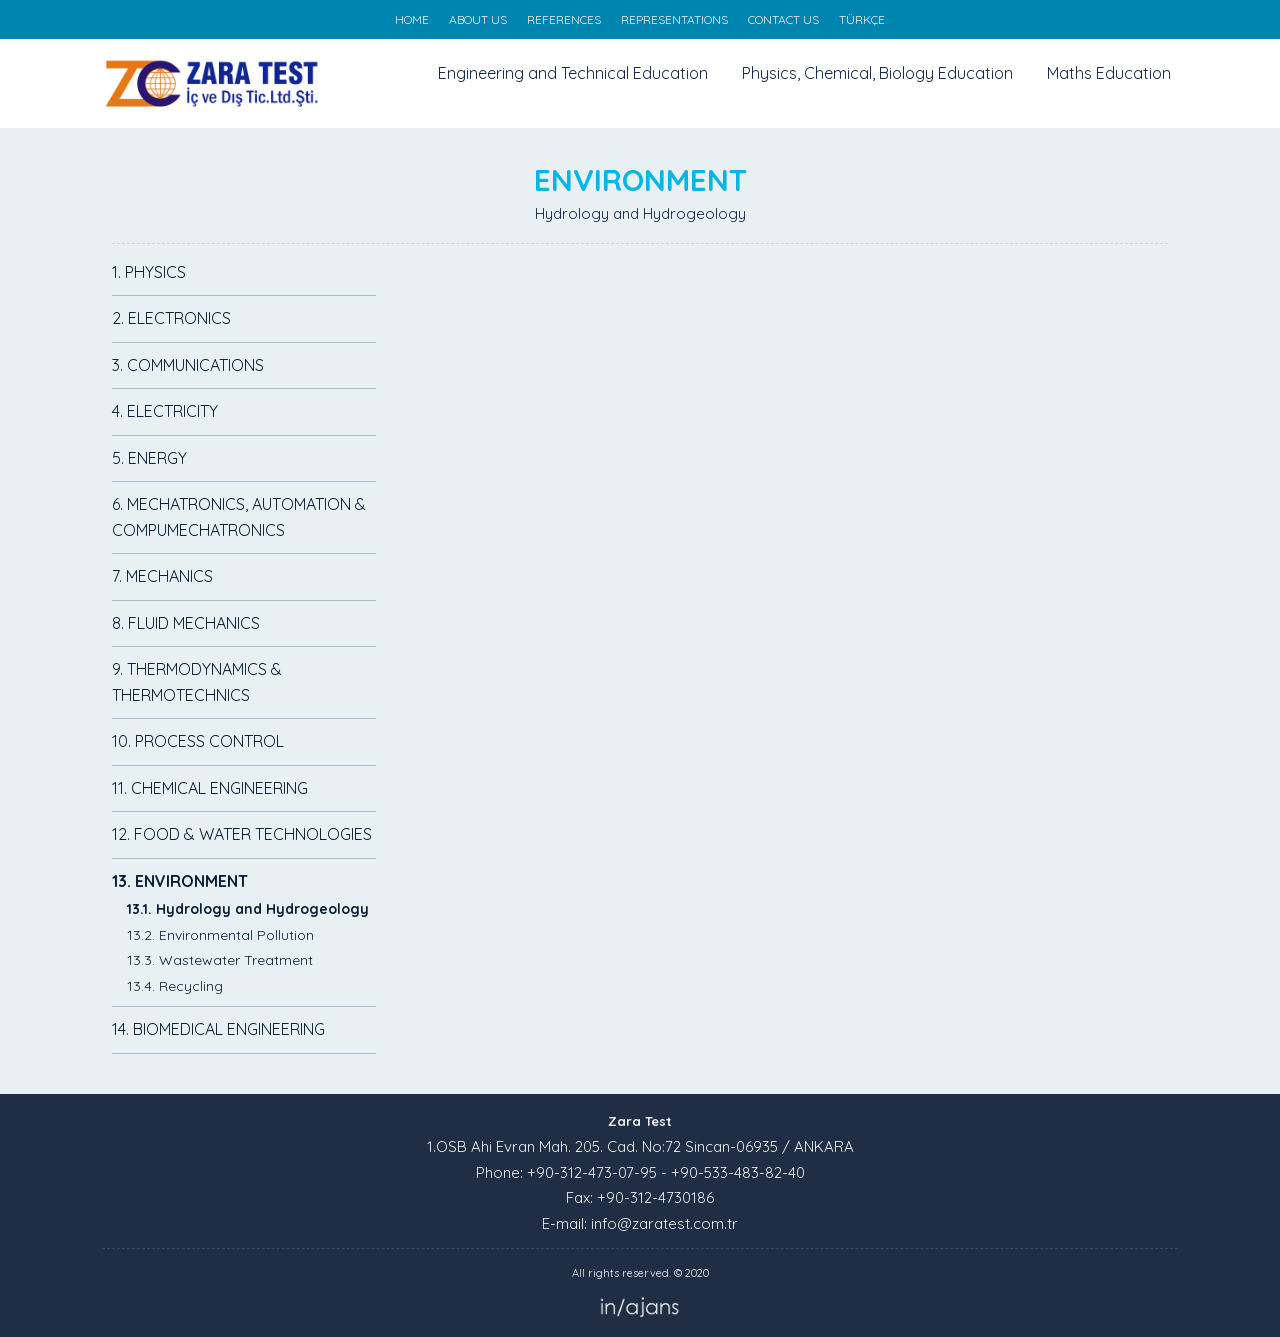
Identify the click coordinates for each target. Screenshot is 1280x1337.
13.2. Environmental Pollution (220, 935)
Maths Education (1109, 73)
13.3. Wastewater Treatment (220, 960)
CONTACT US (783, 19)
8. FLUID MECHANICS (186, 623)
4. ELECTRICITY (165, 411)
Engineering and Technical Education (573, 73)
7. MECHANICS (162, 576)
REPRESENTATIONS (674, 19)
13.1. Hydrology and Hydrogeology (248, 909)
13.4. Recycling (175, 986)
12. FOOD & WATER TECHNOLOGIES (242, 834)
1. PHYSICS (149, 272)
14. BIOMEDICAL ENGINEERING (218, 1029)
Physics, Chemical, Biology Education (877, 73)
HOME (412, 19)
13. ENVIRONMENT (180, 881)
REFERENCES (564, 19)
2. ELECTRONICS (171, 318)
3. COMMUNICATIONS (188, 365)
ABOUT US (478, 19)
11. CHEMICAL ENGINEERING (210, 788)
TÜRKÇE (862, 19)
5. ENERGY (149, 458)
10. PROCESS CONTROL (198, 741)
